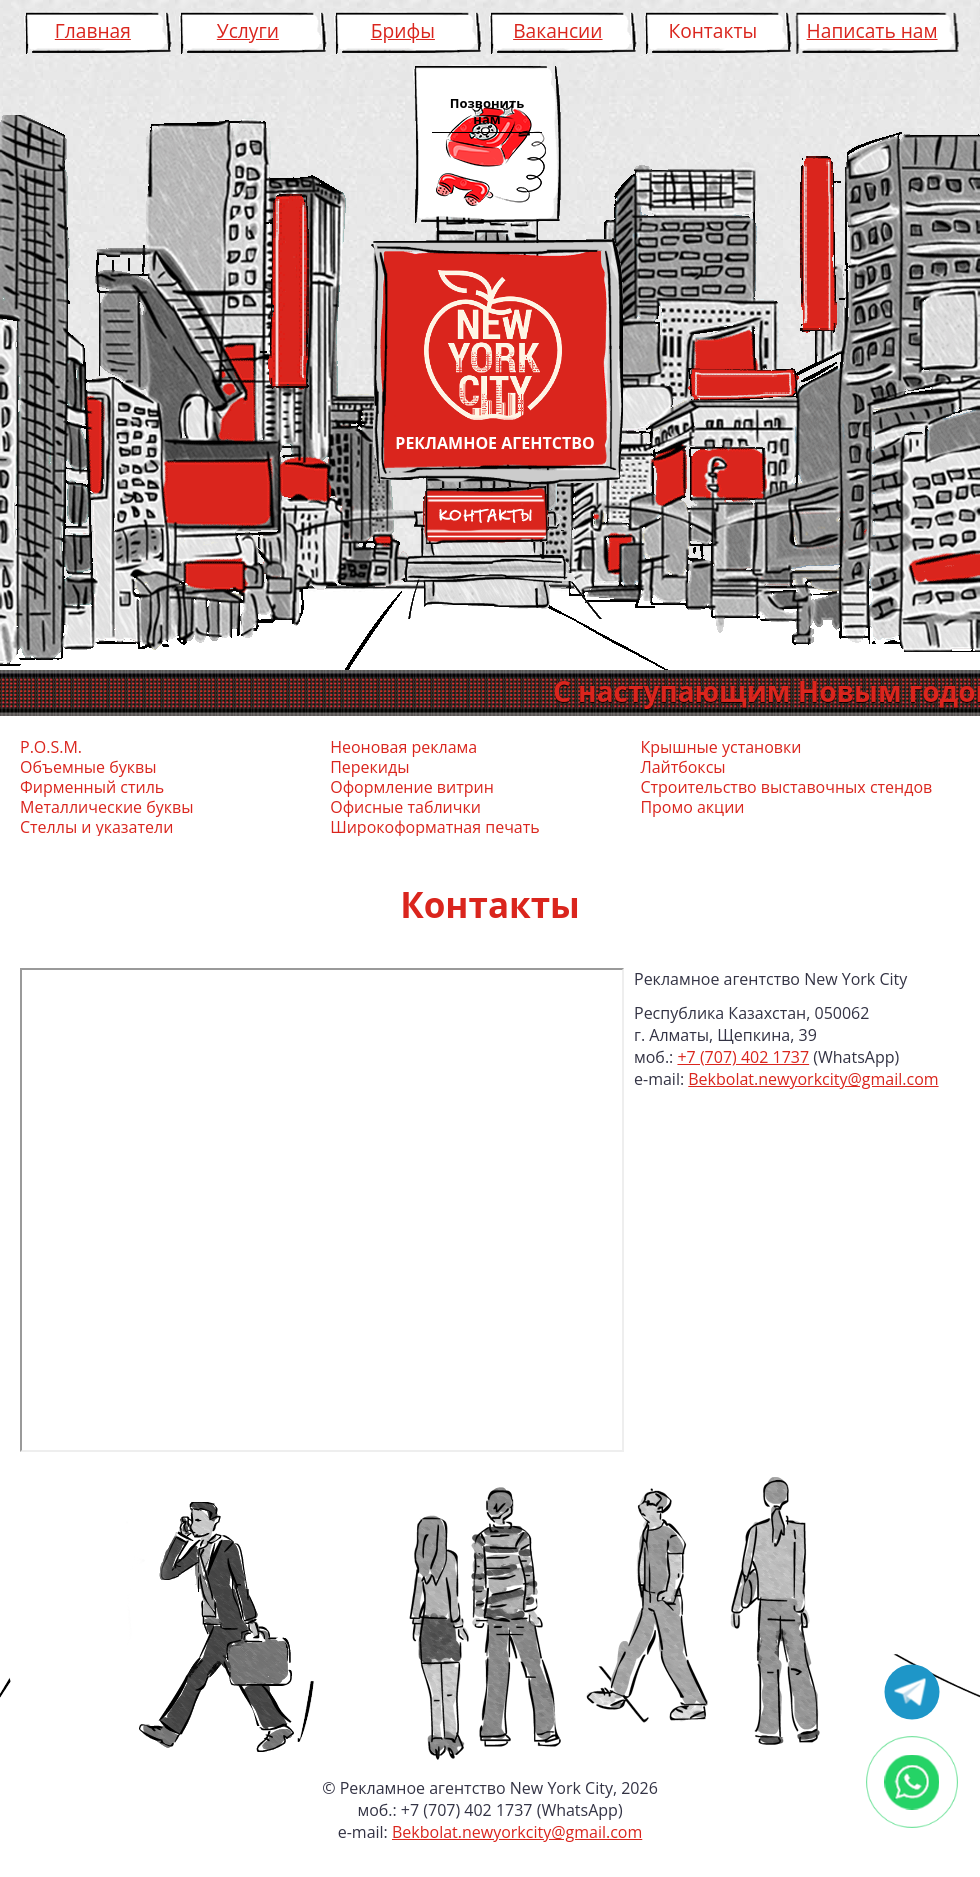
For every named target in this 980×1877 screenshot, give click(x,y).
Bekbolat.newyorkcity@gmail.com (813, 1079)
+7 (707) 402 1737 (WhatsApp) (512, 1810)
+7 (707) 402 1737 (743, 1057)
